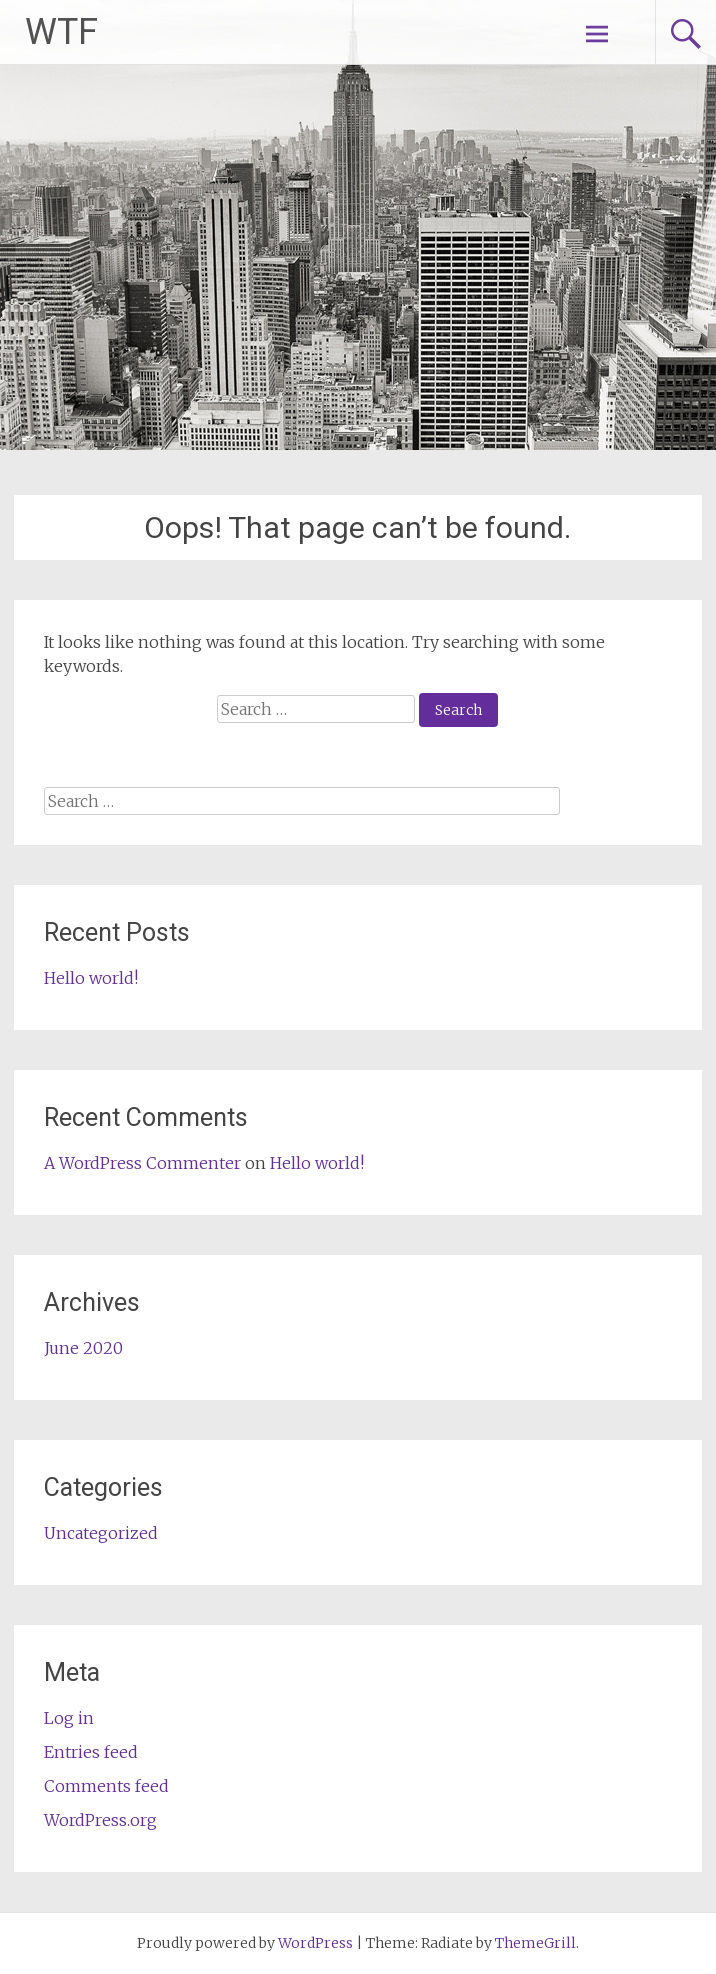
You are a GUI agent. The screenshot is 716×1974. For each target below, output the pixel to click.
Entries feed (91, 1752)
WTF (61, 32)
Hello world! (91, 978)
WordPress (315, 1943)
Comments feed (106, 1786)
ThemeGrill (535, 1943)
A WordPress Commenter (142, 1163)
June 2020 (83, 1348)
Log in (69, 1718)
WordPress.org (100, 1820)
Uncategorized (101, 1533)
